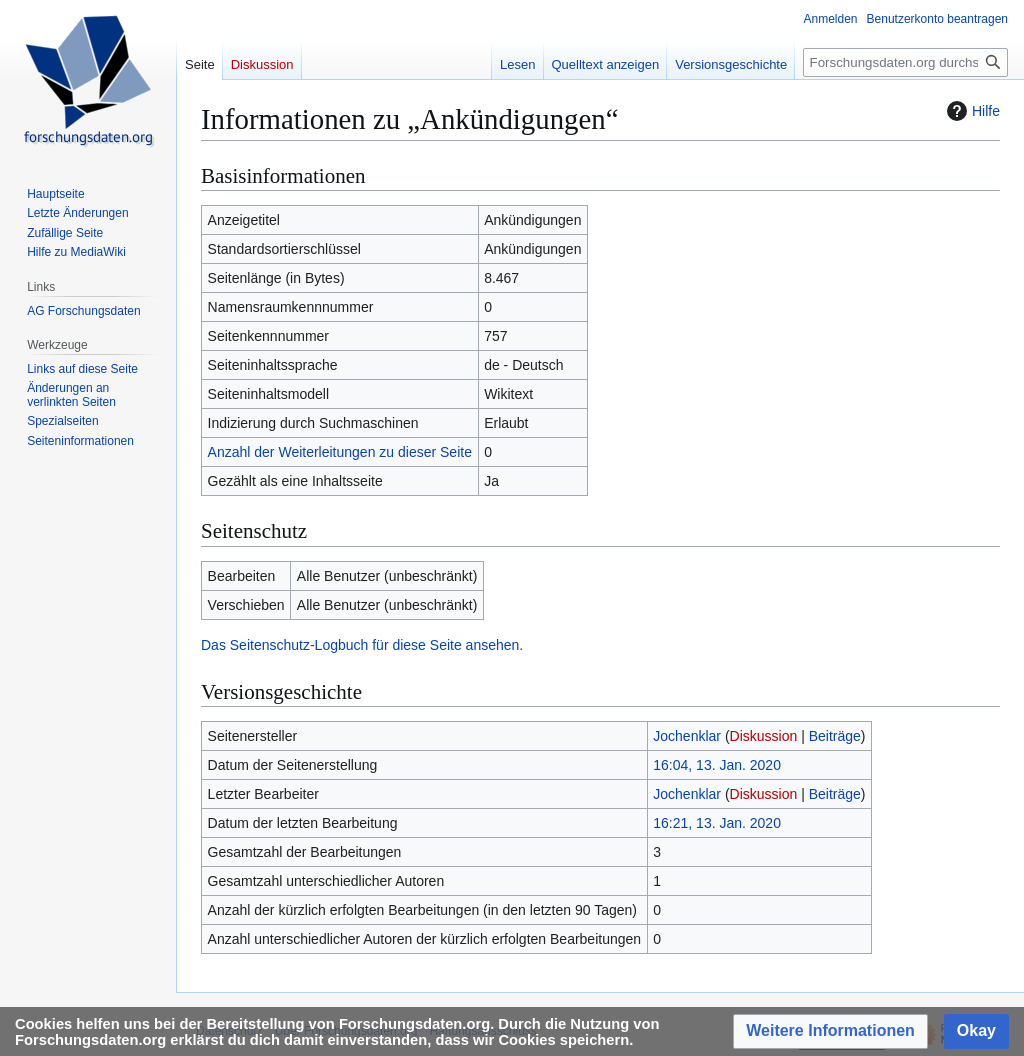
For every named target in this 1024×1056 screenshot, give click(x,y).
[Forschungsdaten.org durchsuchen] (905, 62)
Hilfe (971, 111)
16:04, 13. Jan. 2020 (717, 765)
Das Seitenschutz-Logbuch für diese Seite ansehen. (362, 645)
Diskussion (764, 736)
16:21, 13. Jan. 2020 (717, 823)
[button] (830, 1031)
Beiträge (835, 736)
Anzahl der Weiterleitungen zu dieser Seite (340, 452)
